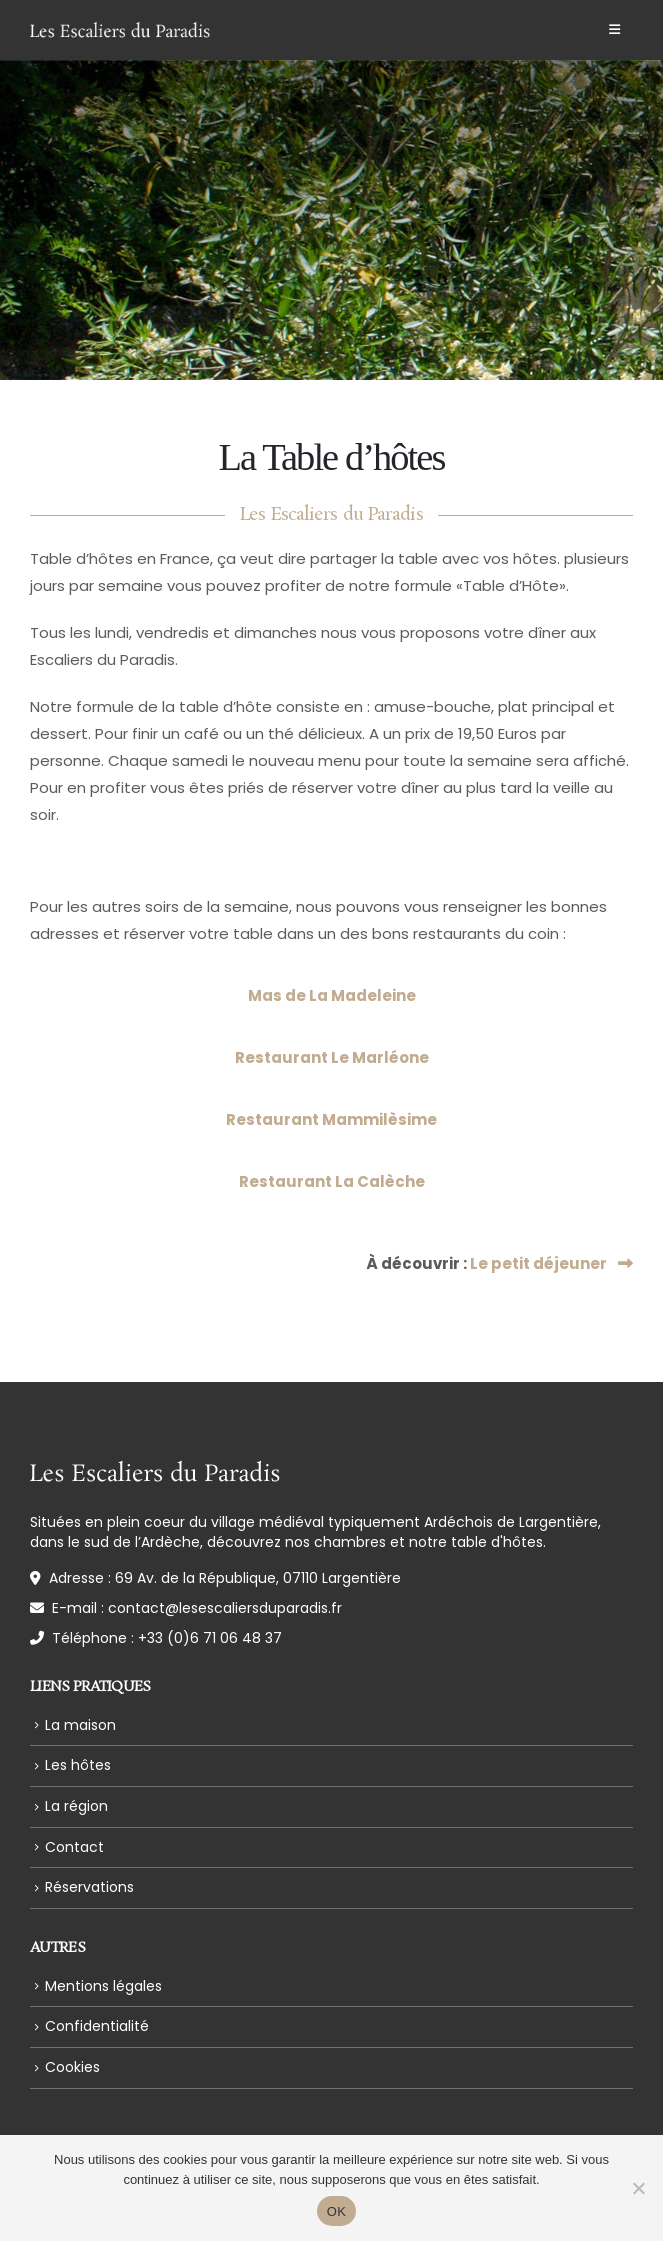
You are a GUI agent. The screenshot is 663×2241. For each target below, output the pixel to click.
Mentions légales (103, 1986)
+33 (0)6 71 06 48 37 (210, 1638)
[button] (614, 30)
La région (76, 1806)
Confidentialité (97, 2026)
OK (336, 2211)
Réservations (89, 1887)
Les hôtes (78, 1765)
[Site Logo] (120, 29)
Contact (74, 1847)
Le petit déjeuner (551, 1263)
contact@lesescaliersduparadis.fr (225, 1608)
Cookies (72, 2067)
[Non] (638, 2188)
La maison (80, 1725)
